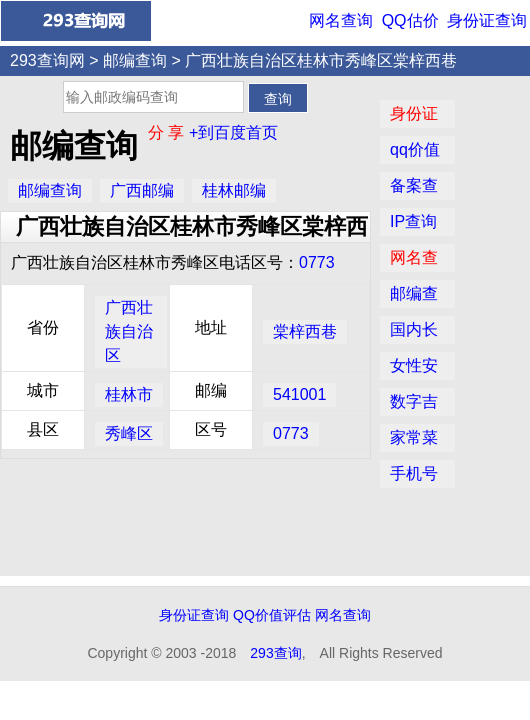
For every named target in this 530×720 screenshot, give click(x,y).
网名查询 (341, 20)
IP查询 (413, 221)
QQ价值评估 (272, 615)
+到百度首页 (233, 132)
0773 (317, 262)
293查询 (275, 653)
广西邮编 (142, 190)
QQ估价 (410, 20)
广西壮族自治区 (129, 331)
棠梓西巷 (305, 331)
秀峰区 (129, 433)
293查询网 (47, 60)
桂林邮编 (234, 190)
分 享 (168, 132)
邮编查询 (135, 60)
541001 (299, 394)
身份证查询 (487, 20)
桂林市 (129, 394)
